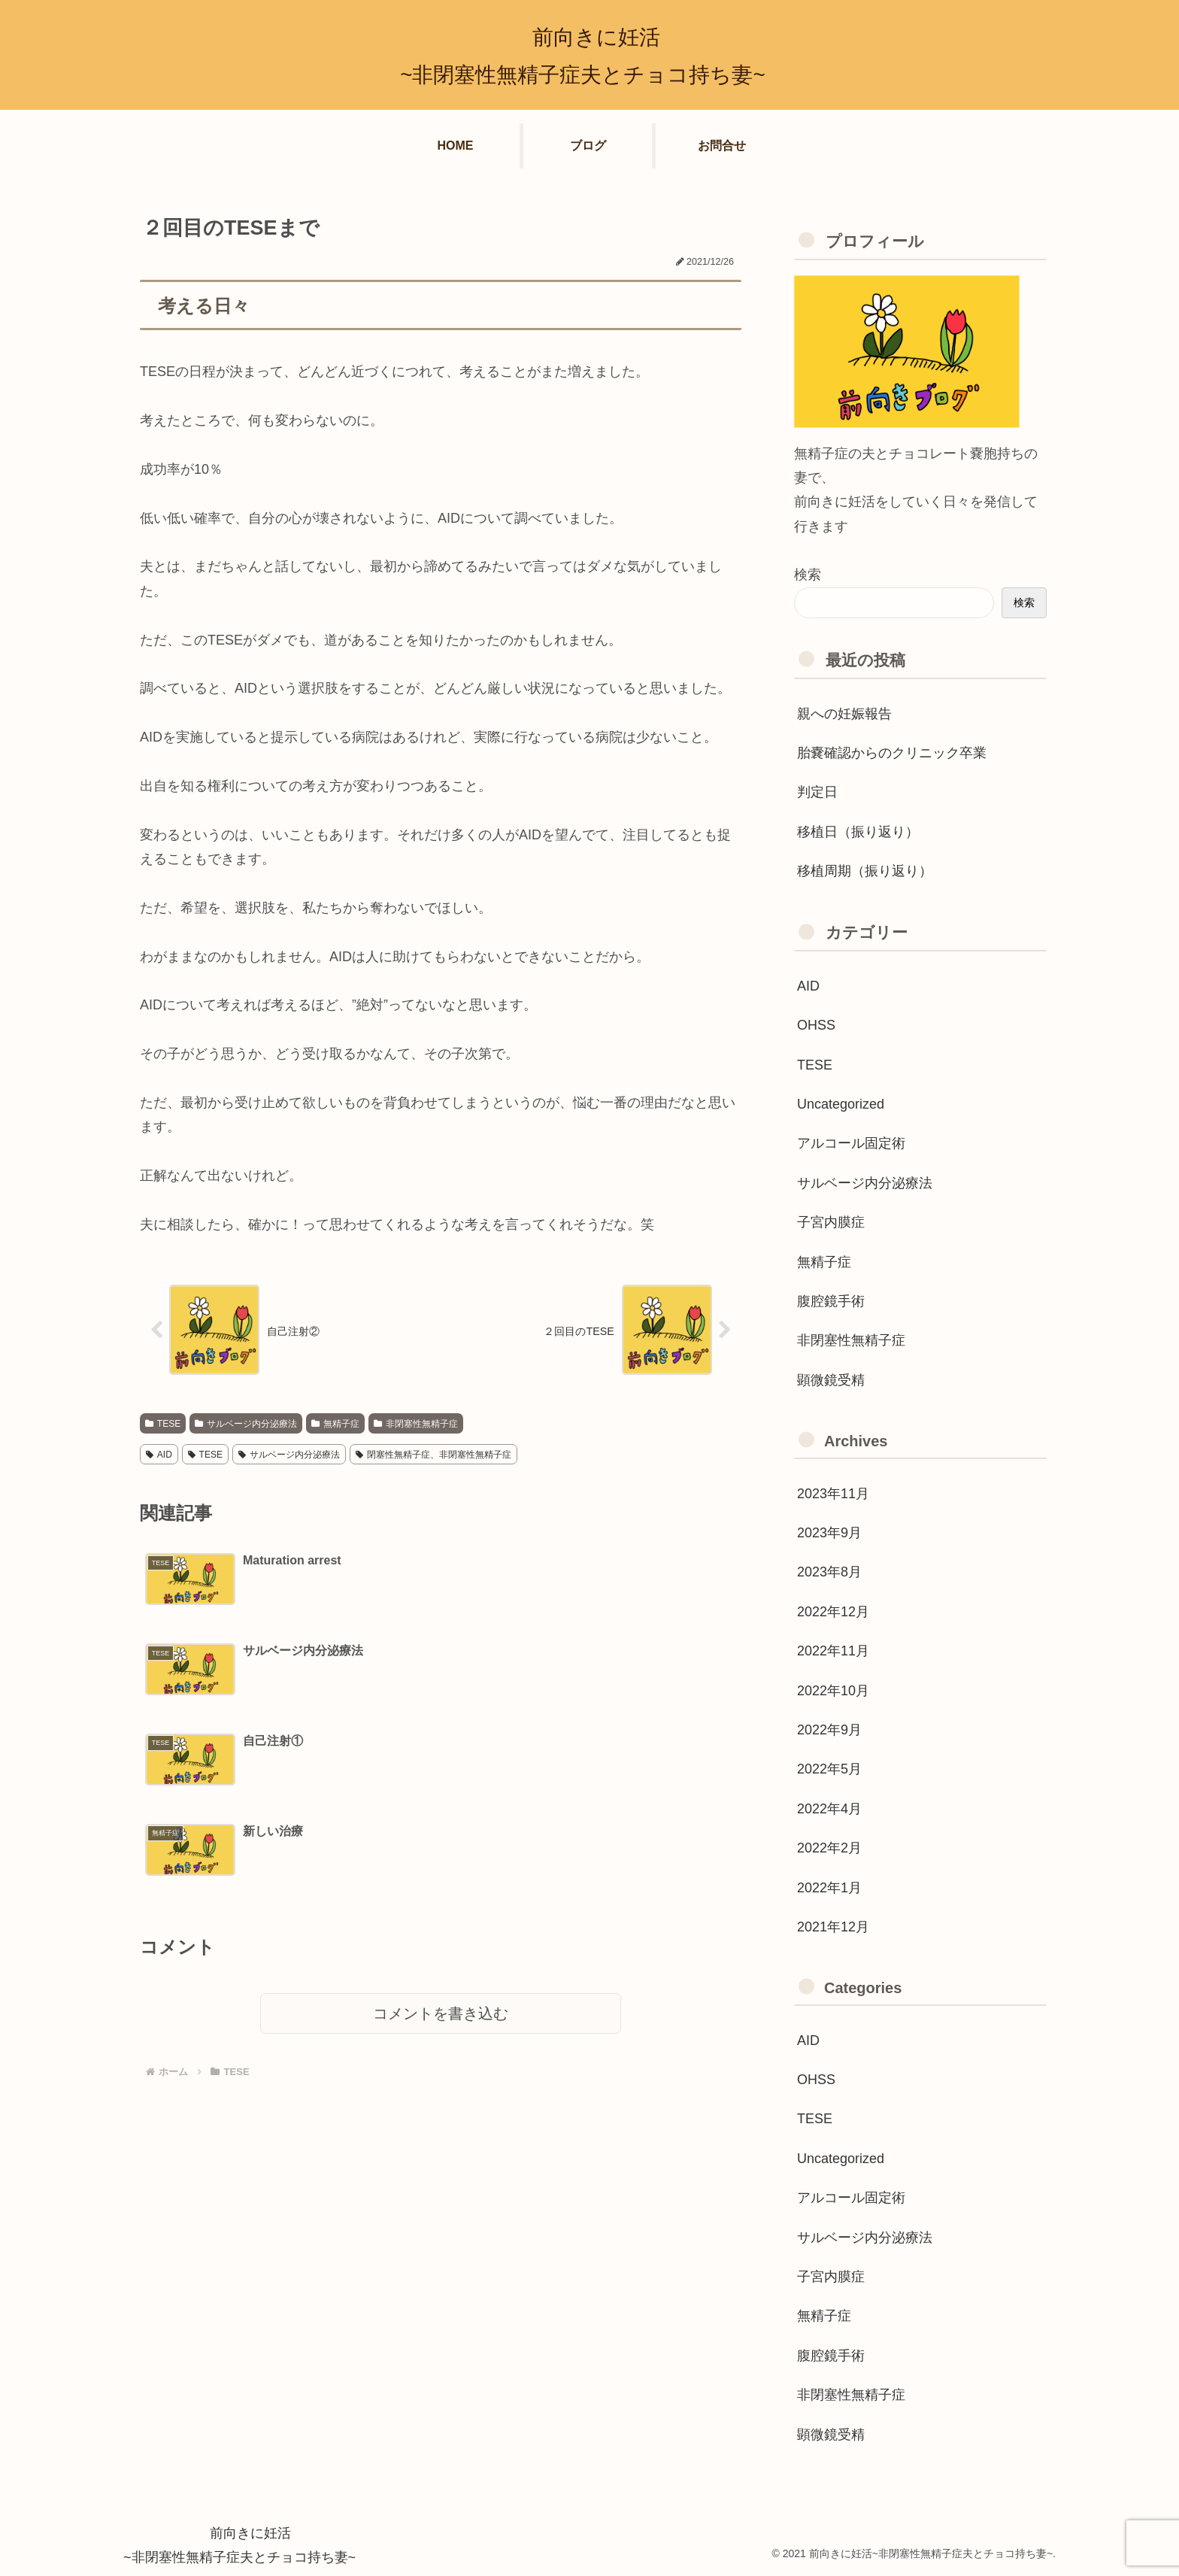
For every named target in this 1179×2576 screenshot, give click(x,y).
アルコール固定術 (851, 1143)
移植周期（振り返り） (864, 870)
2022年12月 (833, 1611)
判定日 (817, 792)
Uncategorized (840, 1104)
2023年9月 (829, 1532)
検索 (807, 574)
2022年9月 (829, 1729)
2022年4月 (829, 1808)
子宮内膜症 (831, 1222)
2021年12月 (833, 1926)
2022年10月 (833, 1690)
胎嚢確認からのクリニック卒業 (892, 752)
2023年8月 (829, 1571)
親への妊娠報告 (844, 713)
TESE (162, 1423)
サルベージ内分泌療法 (246, 1423)
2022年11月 (833, 1650)
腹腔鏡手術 (831, 1301)
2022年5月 (829, 1768)
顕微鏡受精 (831, 1380)
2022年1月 (829, 1887)
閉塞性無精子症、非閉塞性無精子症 (433, 1454)
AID (159, 1454)
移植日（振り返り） (858, 831)
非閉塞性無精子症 (416, 1423)
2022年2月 (829, 1847)
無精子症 (335, 1423)
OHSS (816, 1025)
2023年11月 (833, 1493)
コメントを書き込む (440, 1834)
